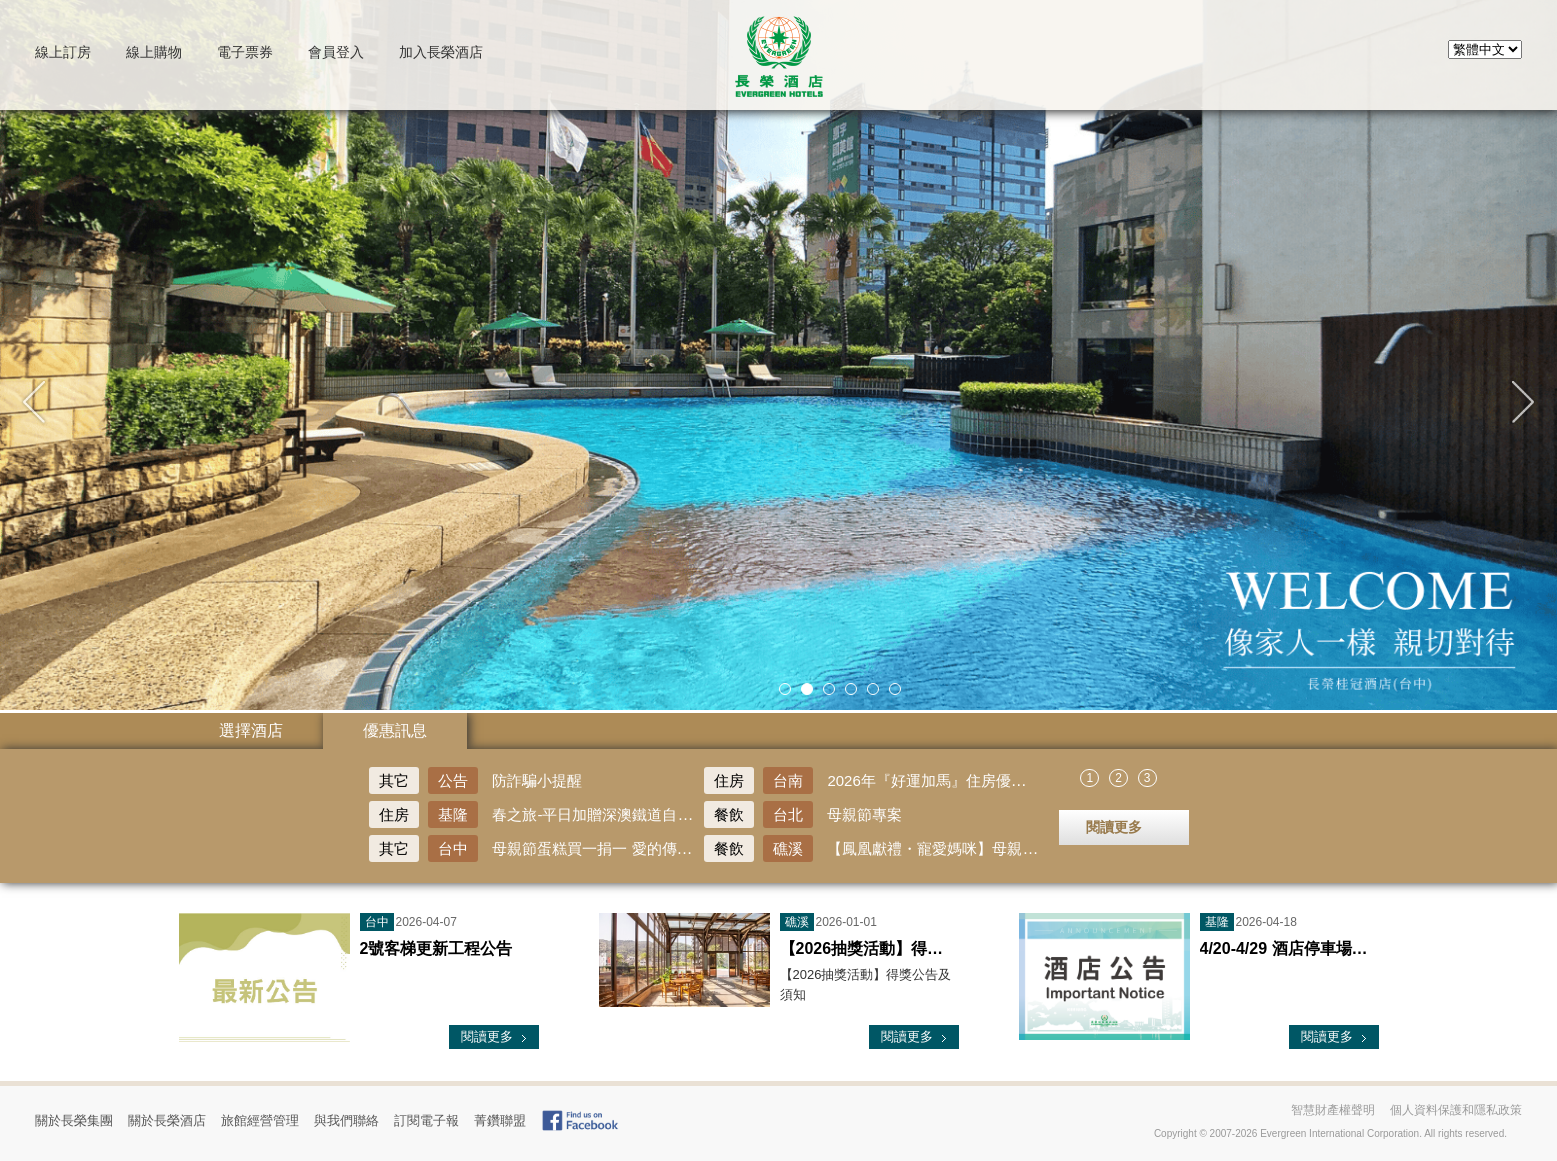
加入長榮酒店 (441, 52)
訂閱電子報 (426, 1120)
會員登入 (336, 52)
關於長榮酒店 (167, 1120)
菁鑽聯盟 (500, 1120)
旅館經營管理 (260, 1120)
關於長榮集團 (74, 1120)
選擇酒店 (251, 730)
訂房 (63, 52)
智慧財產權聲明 (1333, 1110)
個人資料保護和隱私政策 (1456, 1110)
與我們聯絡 (346, 1120)
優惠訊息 (395, 730)
